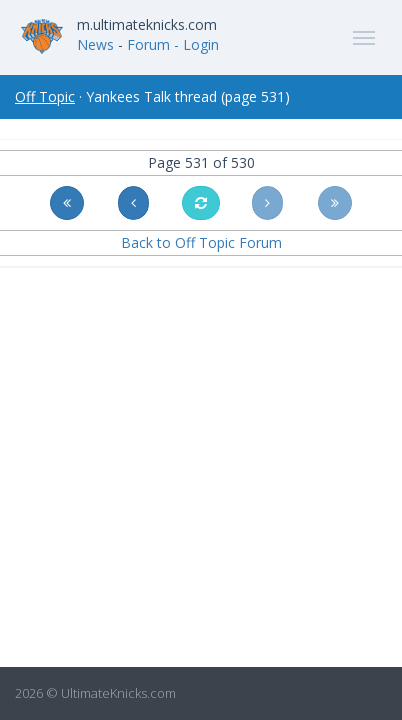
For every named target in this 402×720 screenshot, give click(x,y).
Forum (148, 44)
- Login (196, 44)
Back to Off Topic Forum (201, 242)
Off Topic (45, 96)
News (95, 44)
